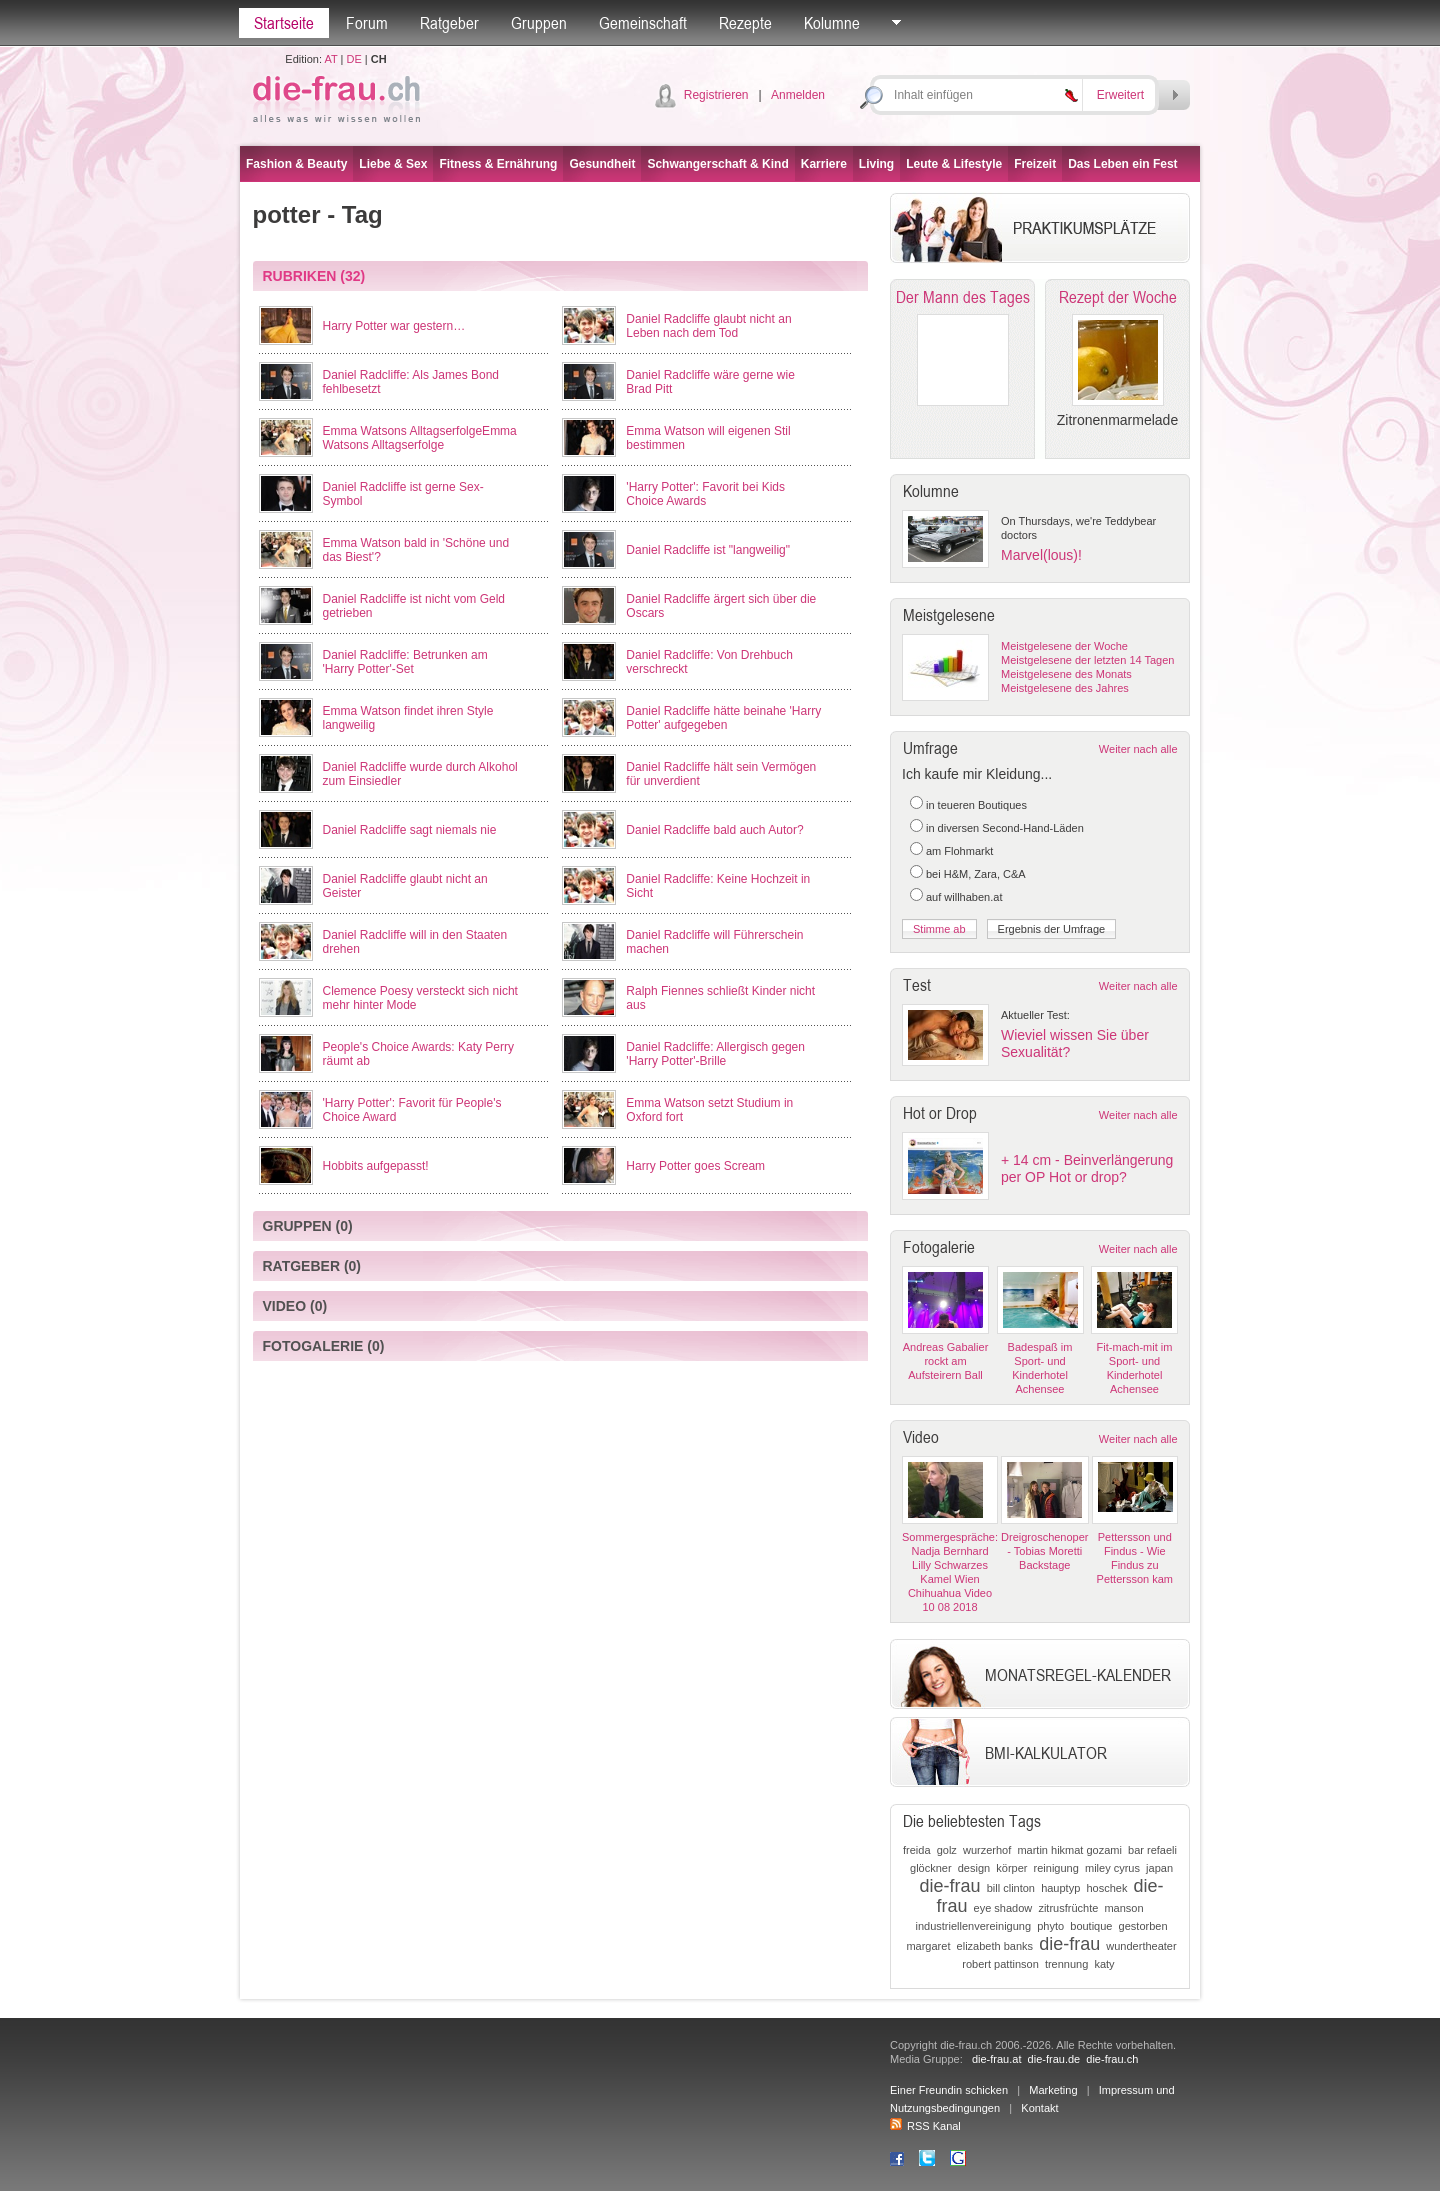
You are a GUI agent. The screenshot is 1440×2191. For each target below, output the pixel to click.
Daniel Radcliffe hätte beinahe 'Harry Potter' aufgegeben (723, 718)
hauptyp (1060, 1888)
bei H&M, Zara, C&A (976, 874)
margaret (928, 1946)
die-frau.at (997, 2059)
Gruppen (539, 23)
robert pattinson (1000, 1964)
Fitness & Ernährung (498, 164)
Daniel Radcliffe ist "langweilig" (708, 550)
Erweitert (1120, 95)
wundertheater (1141, 1946)
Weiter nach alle (1138, 749)
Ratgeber (449, 23)
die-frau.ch (1112, 2059)
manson (1123, 1908)
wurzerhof (987, 1850)
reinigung (1056, 1868)
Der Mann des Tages (963, 297)
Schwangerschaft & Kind (717, 164)
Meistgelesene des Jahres (1065, 688)
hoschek (1106, 1888)
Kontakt (1039, 2108)
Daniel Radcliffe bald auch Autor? (714, 830)
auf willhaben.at (964, 897)
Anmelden (798, 95)
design (974, 1868)
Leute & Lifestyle (954, 164)
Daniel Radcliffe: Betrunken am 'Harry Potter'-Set (405, 662)
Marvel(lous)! (1041, 555)
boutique (1091, 1926)
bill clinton (1011, 1888)
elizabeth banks (995, 1946)
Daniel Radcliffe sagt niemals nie (410, 830)
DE (354, 59)
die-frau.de (1054, 2059)
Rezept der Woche (1118, 297)
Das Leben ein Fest (1122, 164)
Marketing (1053, 2090)
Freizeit (1035, 164)
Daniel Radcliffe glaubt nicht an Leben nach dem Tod (708, 326)
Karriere (824, 164)
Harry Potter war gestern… (394, 326)
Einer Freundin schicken (949, 2090)
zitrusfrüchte (1068, 1908)
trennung (1066, 1964)
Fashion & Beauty (296, 164)
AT (330, 59)
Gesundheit (602, 164)
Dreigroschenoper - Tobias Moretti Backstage (1044, 1551)
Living (876, 164)
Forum (367, 23)
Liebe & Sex (393, 164)
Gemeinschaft (643, 23)
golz (947, 1850)
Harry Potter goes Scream (695, 1166)
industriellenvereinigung (974, 1926)
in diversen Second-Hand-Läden (1005, 828)
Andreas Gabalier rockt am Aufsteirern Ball (946, 1361)
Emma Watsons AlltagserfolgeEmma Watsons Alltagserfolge (420, 438)
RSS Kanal (925, 2126)
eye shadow (1003, 1908)
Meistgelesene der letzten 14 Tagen (1087, 660)
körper (1011, 1868)
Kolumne (832, 23)
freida (917, 1850)
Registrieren (716, 95)
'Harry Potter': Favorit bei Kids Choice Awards (705, 494)
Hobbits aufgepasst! (376, 1166)
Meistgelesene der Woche (1064, 646)
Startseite (284, 23)
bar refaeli (1152, 1850)
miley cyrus (1112, 1868)
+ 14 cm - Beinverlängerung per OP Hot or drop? (1087, 1168)
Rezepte (745, 23)
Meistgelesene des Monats (1066, 674)
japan (1159, 1868)
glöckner (931, 1868)
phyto (1050, 1926)
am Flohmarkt (959, 851)
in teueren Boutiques (976, 805)
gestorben (1143, 1926)
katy (1104, 1964)
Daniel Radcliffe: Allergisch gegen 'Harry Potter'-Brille (715, 1054)
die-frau (950, 1886)
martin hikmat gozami (1069, 1850)
